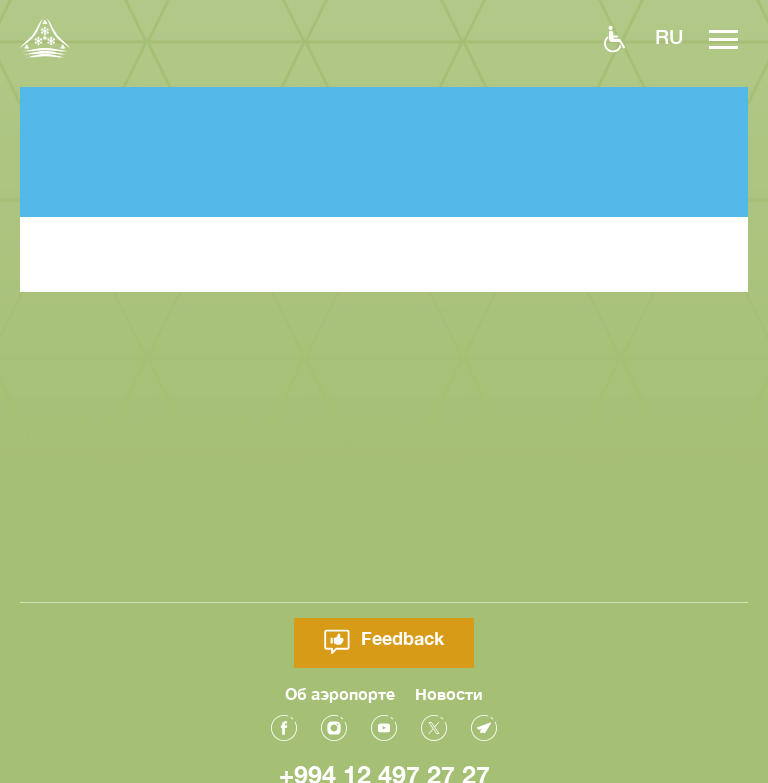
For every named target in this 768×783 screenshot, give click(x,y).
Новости (449, 691)
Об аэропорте (340, 691)
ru (669, 36)
